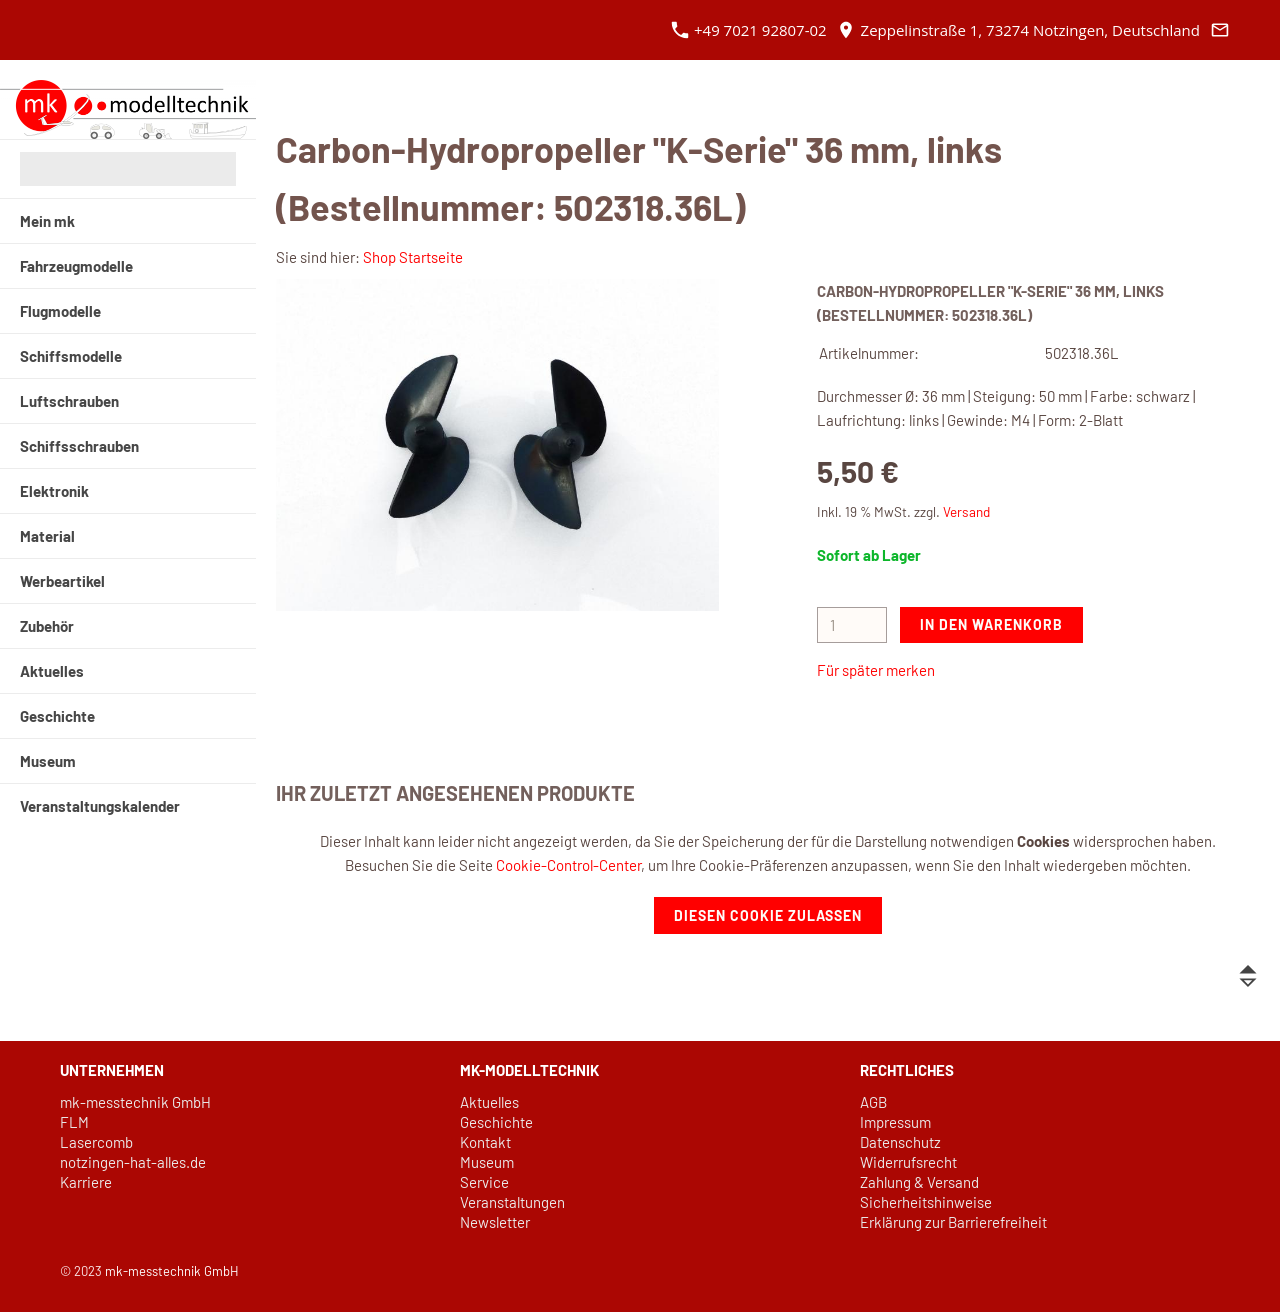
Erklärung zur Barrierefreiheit (953, 1222)
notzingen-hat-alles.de (133, 1162)
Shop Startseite (413, 257)
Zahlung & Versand (919, 1182)
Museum (487, 1162)
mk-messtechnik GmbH (135, 1102)
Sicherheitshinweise (926, 1202)
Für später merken (876, 670)
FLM (74, 1122)
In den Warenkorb (991, 624)
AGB (873, 1102)
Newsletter (495, 1222)
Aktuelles (489, 1102)
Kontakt (485, 1142)
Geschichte (496, 1122)
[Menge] (852, 625)
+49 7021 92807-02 (749, 30)
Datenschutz (900, 1142)
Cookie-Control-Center (568, 865)
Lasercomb (96, 1142)
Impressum (895, 1122)
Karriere (86, 1182)
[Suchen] (128, 169)
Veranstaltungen (512, 1202)
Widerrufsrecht (908, 1162)
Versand (966, 511)
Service (484, 1182)
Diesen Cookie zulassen (768, 915)
